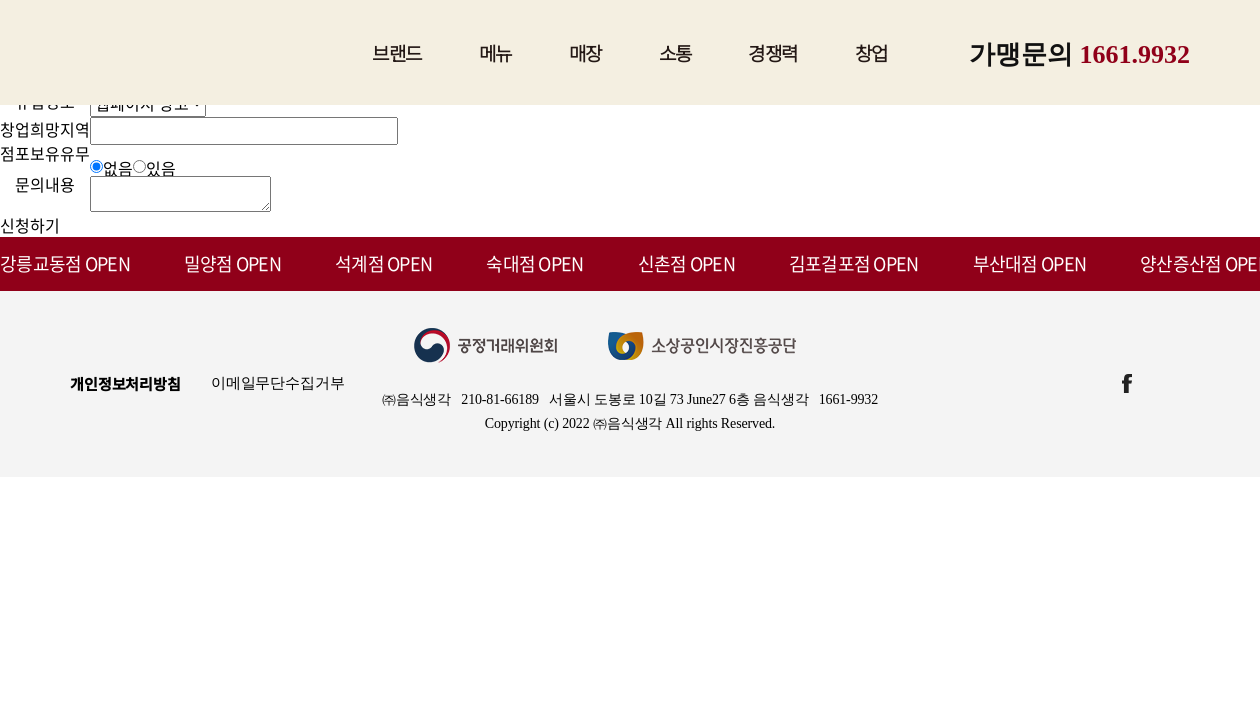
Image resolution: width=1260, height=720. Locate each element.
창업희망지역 (45, 129)
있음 (161, 168)
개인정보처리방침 (125, 389)
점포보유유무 (45, 153)
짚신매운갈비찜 (206, 53)
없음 (118, 168)
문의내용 (45, 184)
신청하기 (30, 231)
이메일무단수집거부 (278, 389)
